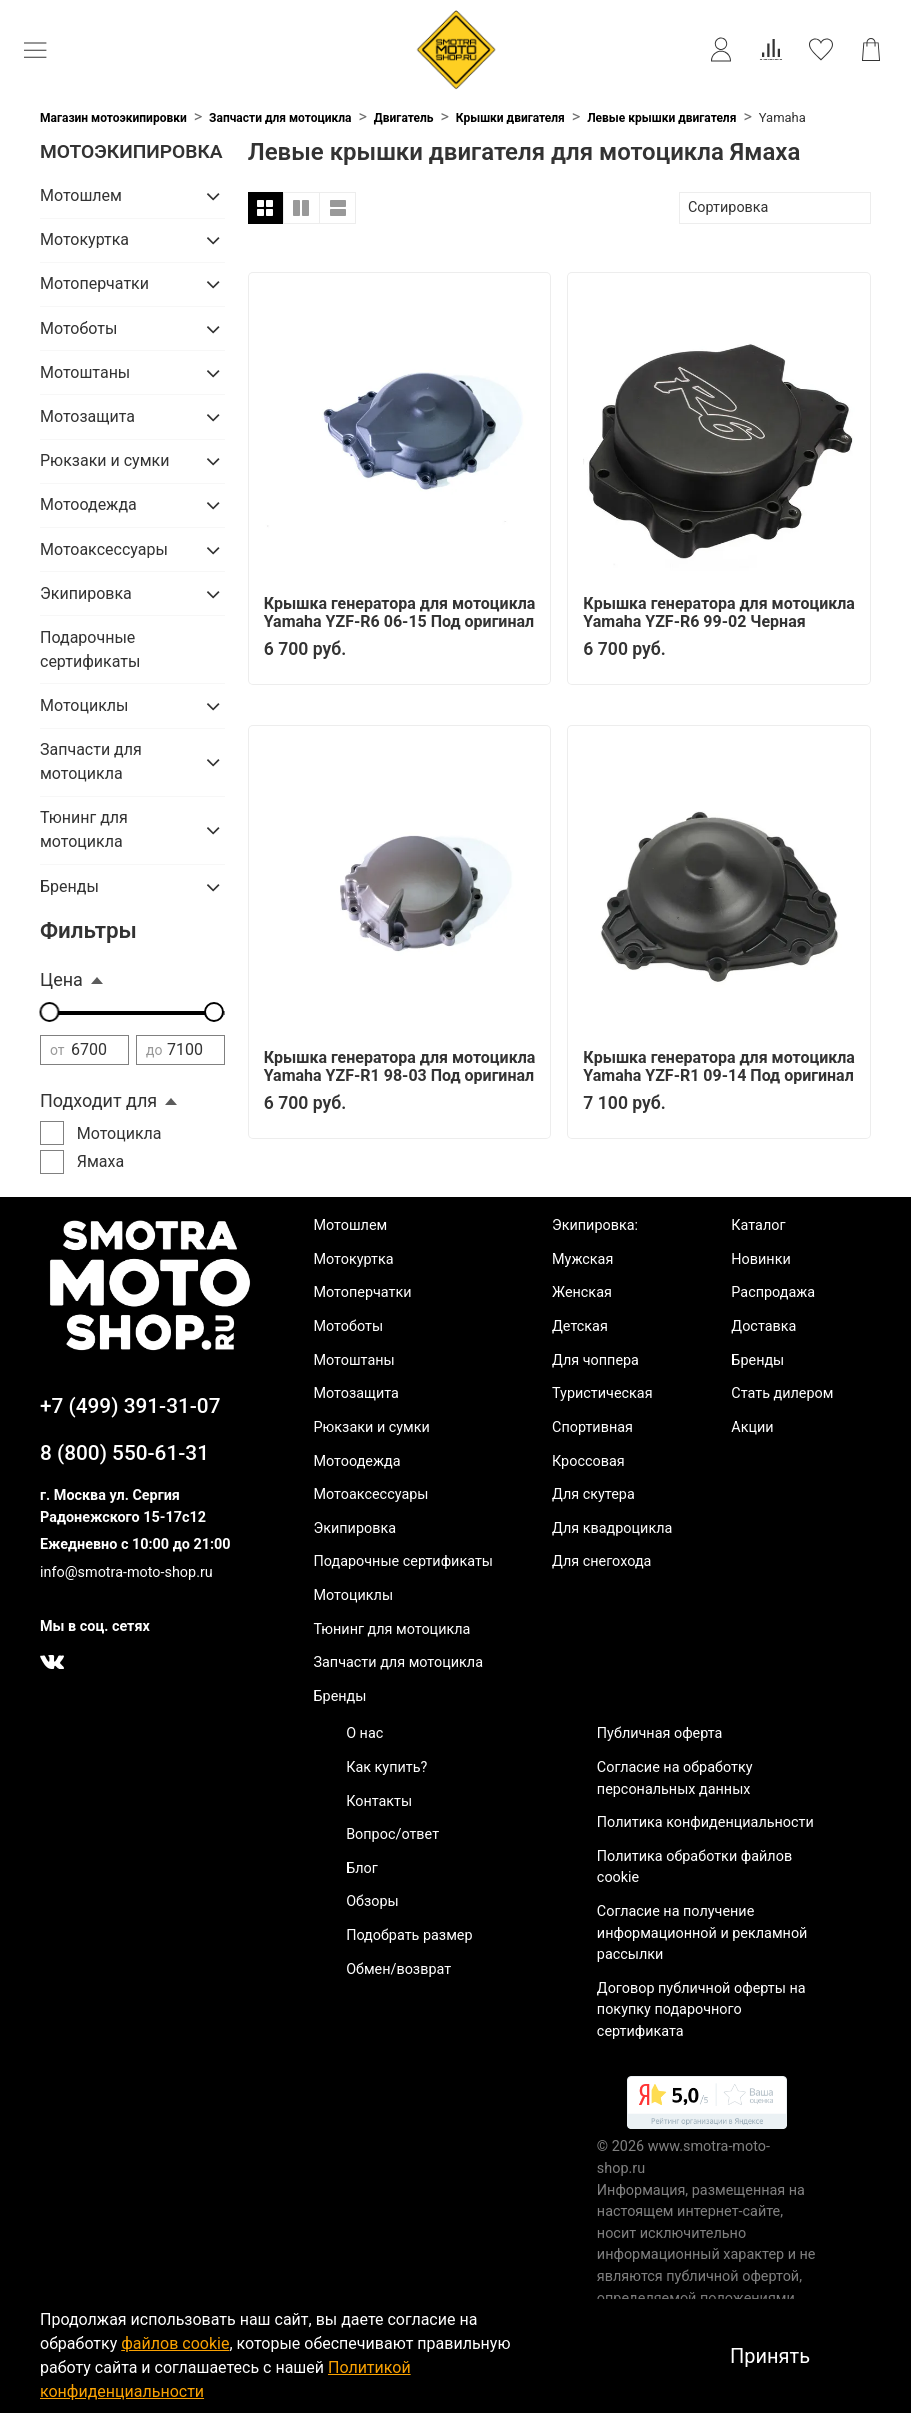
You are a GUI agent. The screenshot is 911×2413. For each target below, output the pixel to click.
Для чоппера (595, 1360)
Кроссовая (588, 1461)
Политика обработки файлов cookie (694, 1867)
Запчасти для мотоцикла (280, 118)
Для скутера (593, 1494)
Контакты (379, 1801)
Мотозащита (87, 416)
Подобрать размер (409, 1935)
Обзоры (372, 1901)
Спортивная (592, 1427)
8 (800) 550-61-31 (124, 1453)
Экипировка (86, 593)
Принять (770, 2356)
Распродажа (773, 1292)
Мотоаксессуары (104, 549)
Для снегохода (601, 1561)
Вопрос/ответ (392, 1834)
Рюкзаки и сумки (104, 460)
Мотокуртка (84, 239)
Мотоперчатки (94, 283)
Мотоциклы (84, 705)
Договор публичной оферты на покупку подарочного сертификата (701, 2010)
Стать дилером (782, 1393)
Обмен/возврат (398, 1969)
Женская (582, 1292)
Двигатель (404, 118)
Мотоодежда (88, 504)
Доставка (763, 1326)
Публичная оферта (660, 1733)
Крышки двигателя (510, 118)
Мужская (582, 1259)
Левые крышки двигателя (661, 118)
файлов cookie (175, 2343)
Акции (752, 1427)
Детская (580, 1326)
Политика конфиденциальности (705, 1822)
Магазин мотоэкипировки (113, 118)
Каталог (758, 1225)
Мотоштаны (85, 372)
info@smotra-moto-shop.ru (126, 1572)
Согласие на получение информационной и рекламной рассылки (702, 1933)
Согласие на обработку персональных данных (675, 1778)
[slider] (50, 1012)
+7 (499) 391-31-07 (130, 1406)
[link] (707, 2106)
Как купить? (386, 1767)
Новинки (760, 1259)
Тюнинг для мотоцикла (84, 829)
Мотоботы (78, 328)
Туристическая (602, 1393)
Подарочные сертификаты (90, 649)
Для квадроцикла (612, 1528)
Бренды (69, 886)
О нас (364, 1733)
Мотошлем (81, 195)
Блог (362, 1868)
